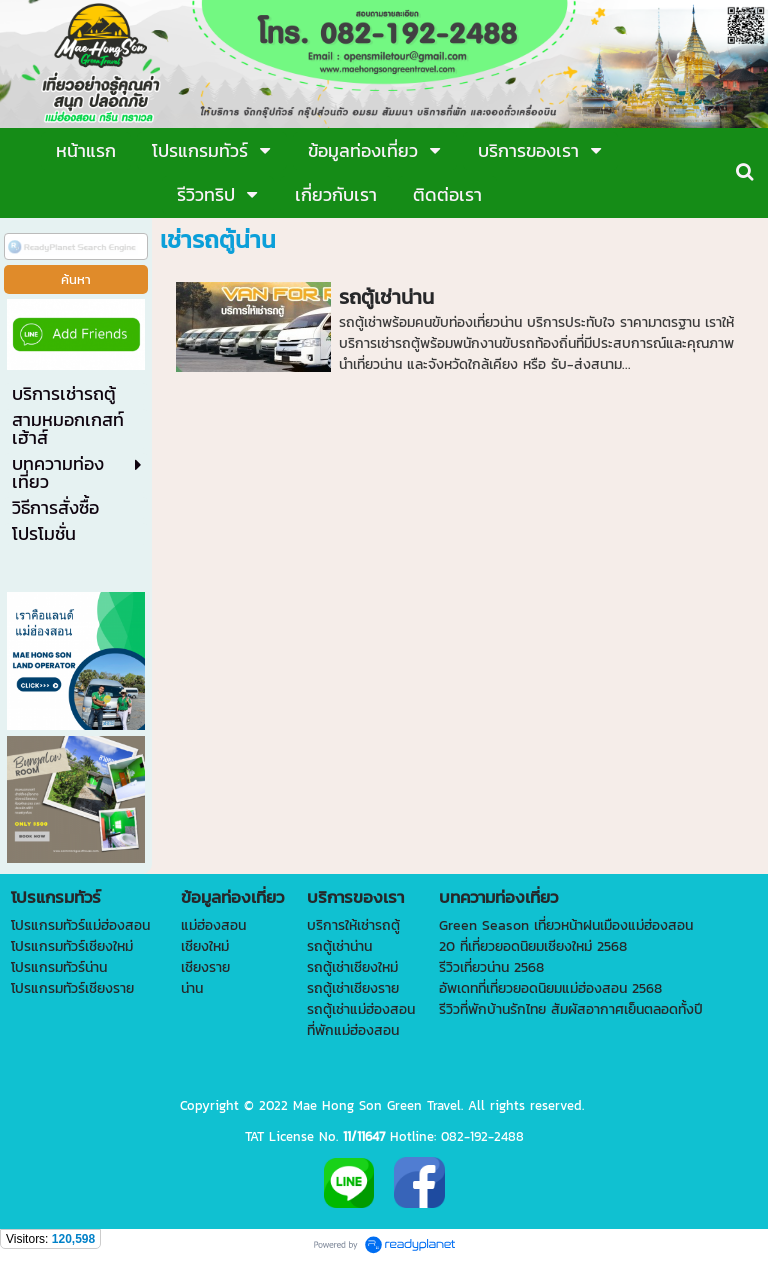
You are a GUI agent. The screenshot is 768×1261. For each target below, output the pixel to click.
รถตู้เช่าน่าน (386, 297)
